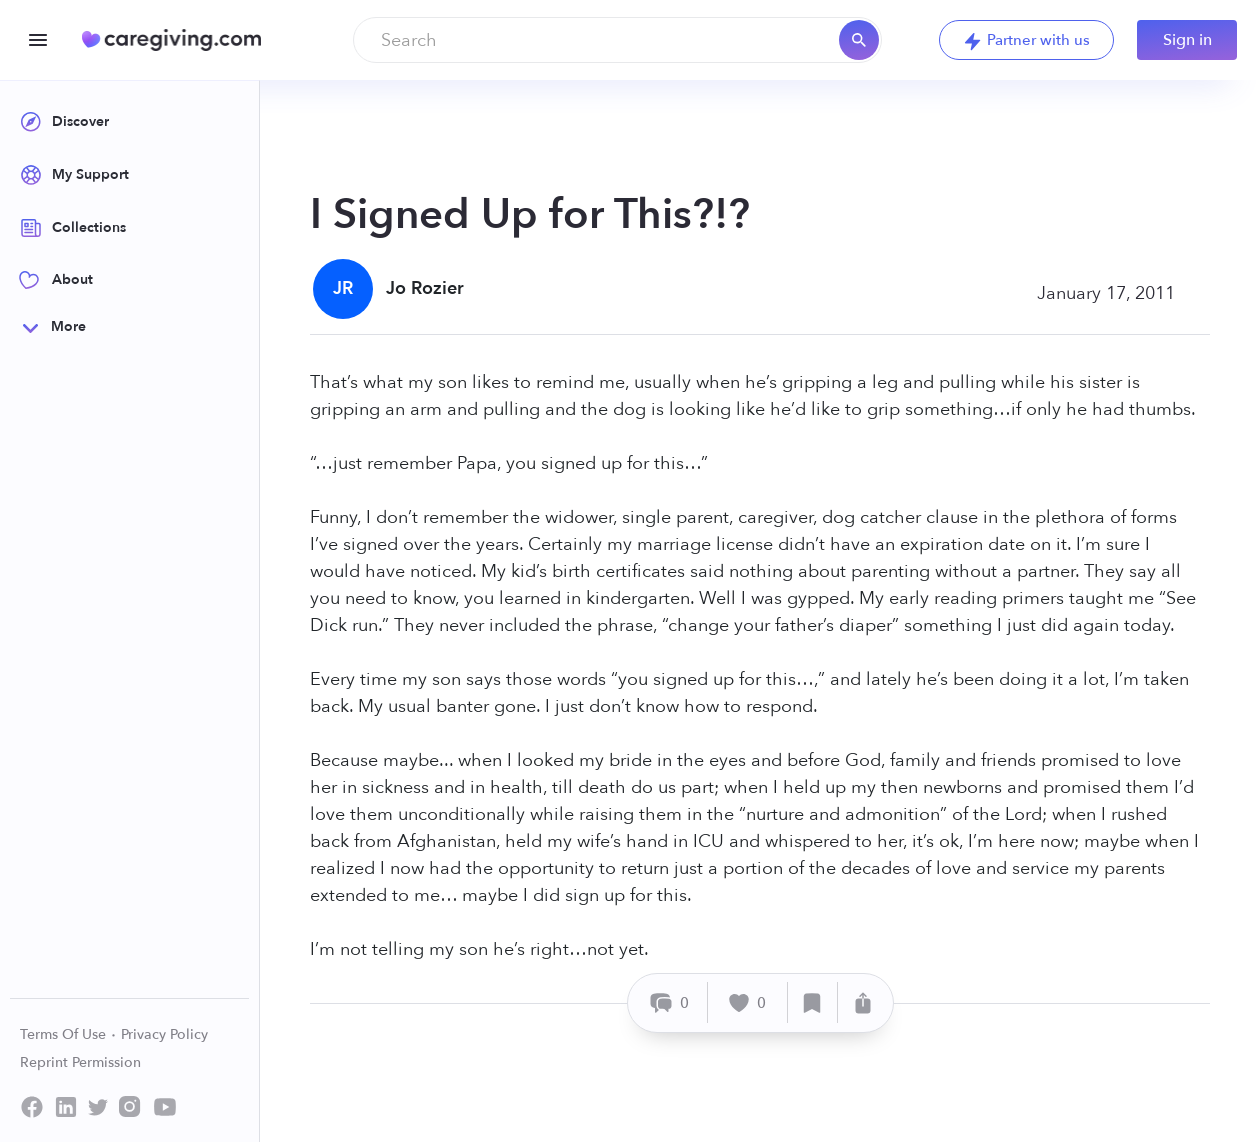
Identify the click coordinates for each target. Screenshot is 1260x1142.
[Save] (813, 1002)
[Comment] (670, 1002)
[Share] (863, 1002)
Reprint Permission (80, 1062)
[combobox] (617, 40)
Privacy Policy (164, 1034)
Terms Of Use (68, 1034)
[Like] (748, 1002)
